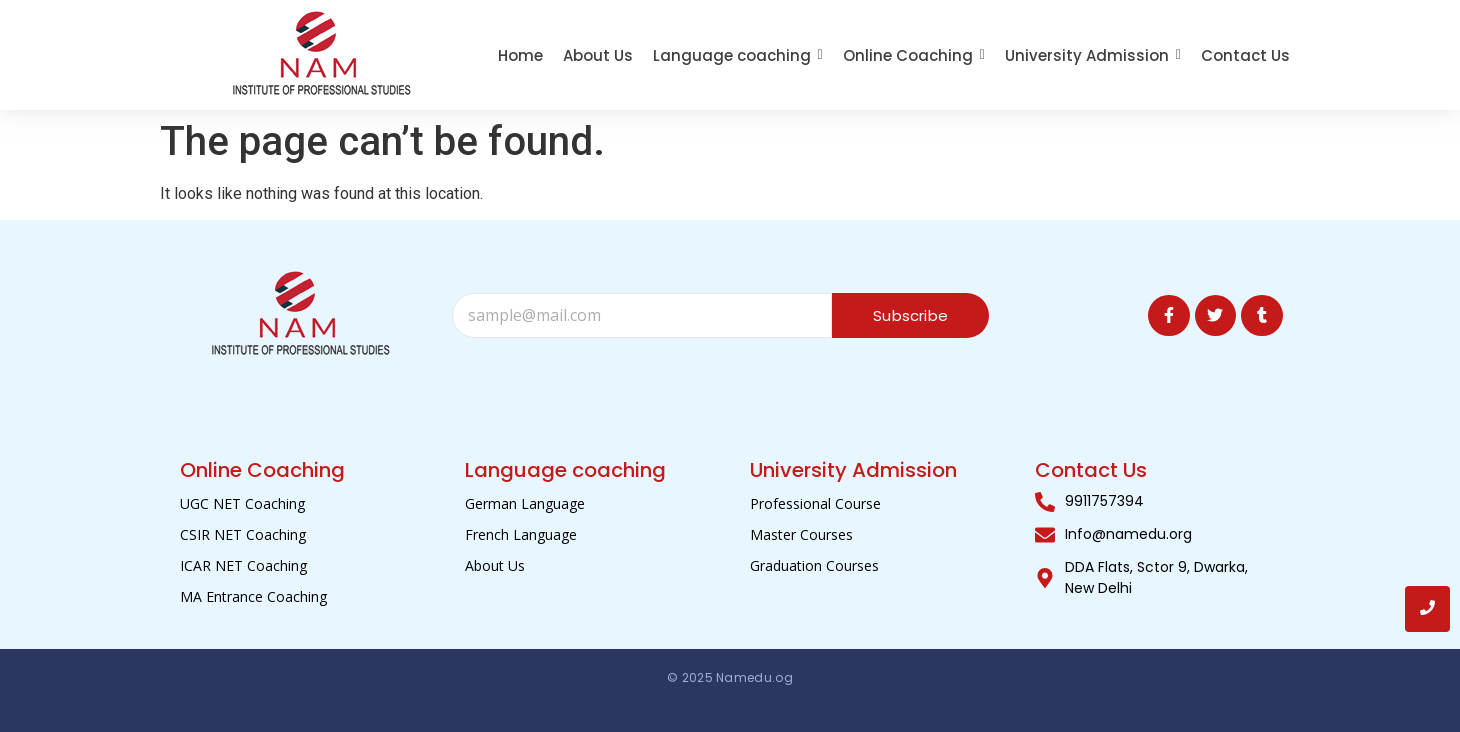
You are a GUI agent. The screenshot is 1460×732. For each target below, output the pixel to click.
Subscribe (910, 315)
